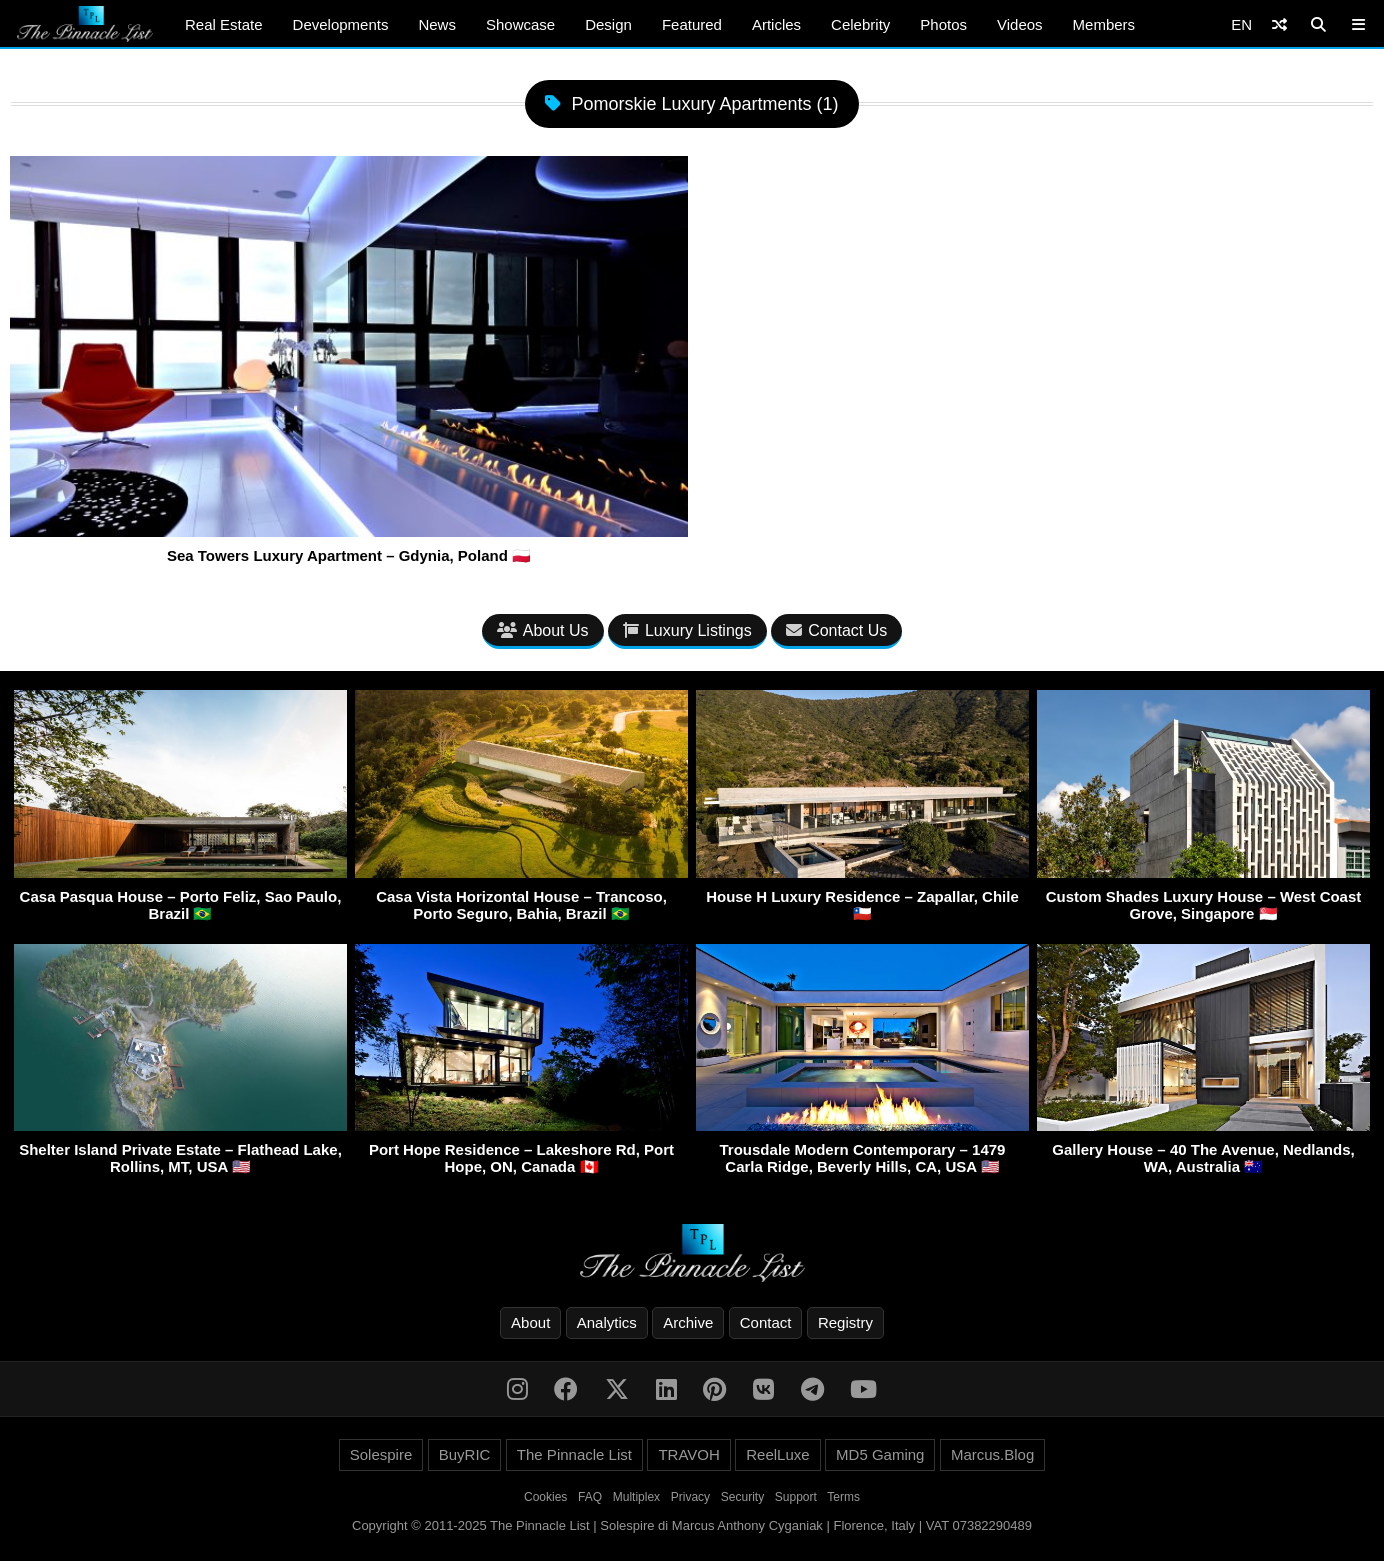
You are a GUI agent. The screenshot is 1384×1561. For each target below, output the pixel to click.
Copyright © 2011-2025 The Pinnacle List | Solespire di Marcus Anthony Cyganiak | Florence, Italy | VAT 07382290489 (692, 1525)
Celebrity (860, 24)
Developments (341, 24)
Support (796, 1497)
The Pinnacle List (574, 1454)
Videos (1020, 24)
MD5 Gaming (880, 1454)
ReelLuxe (777, 1454)
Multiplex (636, 1497)
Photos (943, 24)
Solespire (381, 1454)
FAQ (590, 1497)
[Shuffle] (1279, 24)
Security (742, 1497)
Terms (843, 1497)
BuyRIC (465, 1454)
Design (608, 24)
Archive (688, 1322)
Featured (692, 24)
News (437, 24)
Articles (776, 24)
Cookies (545, 1497)
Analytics (607, 1322)
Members (1104, 24)
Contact (766, 1322)
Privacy (690, 1497)
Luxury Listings (687, 630)
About (530, 1322)
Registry (845, 1322)
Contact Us (836, 630)
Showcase (520, 24)
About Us (543, 630)
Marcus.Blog (992, 1454)
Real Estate (224, 24)
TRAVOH (688, 1454)
